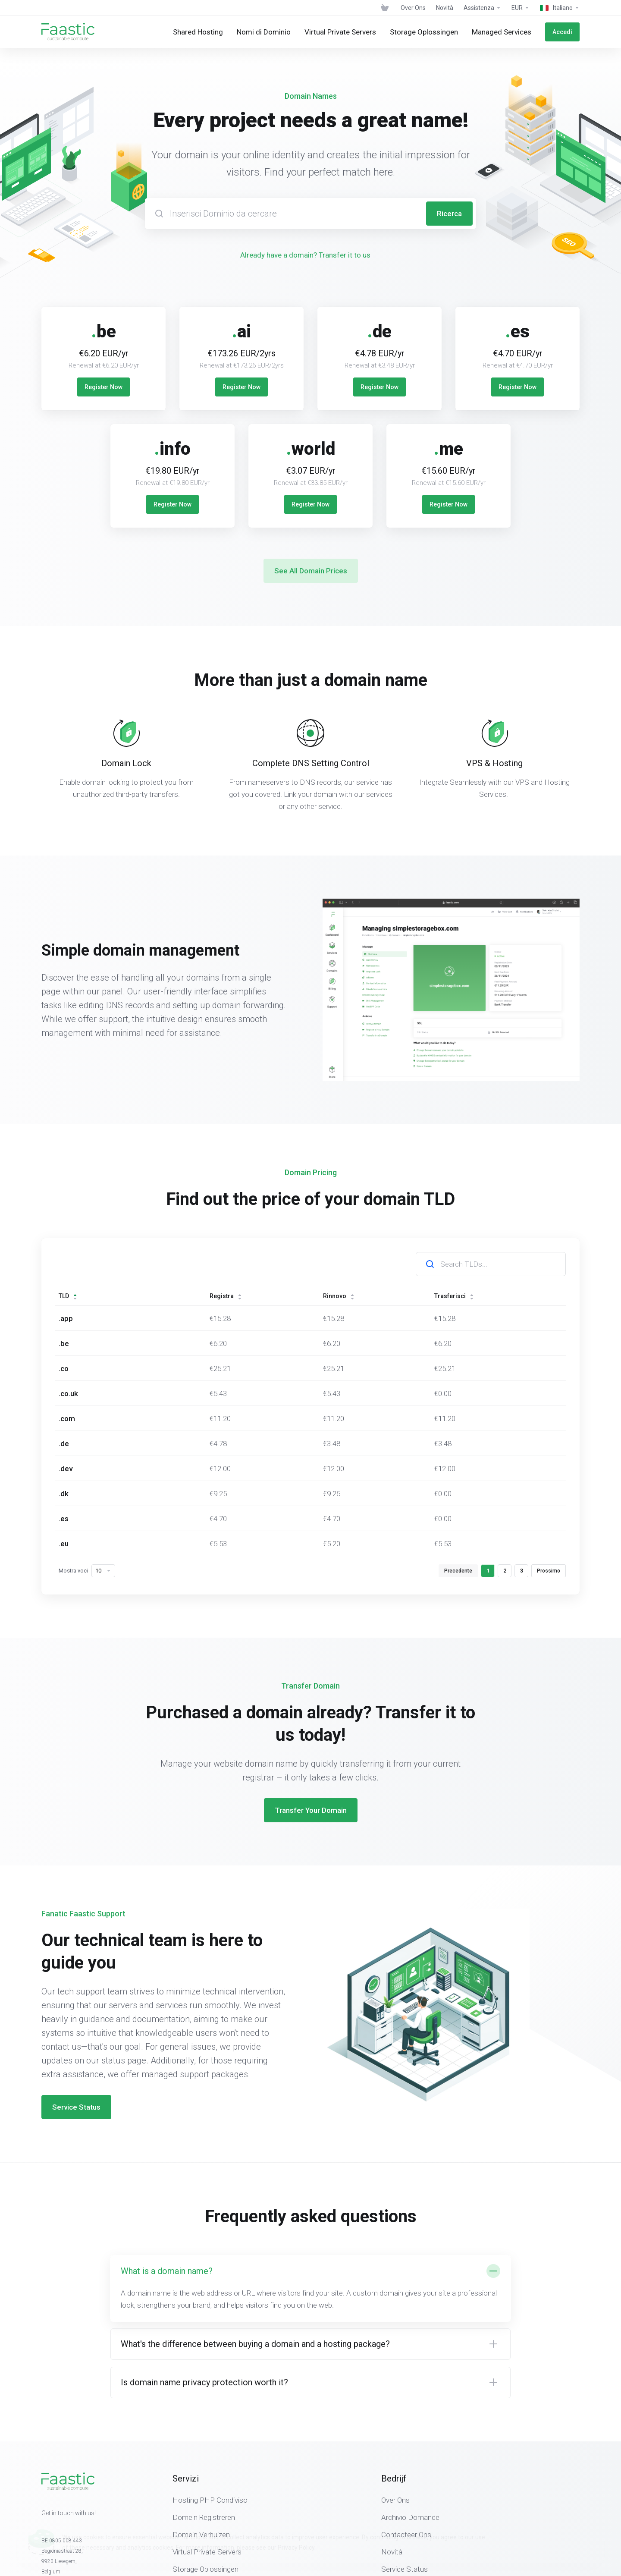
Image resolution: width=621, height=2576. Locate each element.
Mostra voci (87, 1570)
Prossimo (548, 1571)
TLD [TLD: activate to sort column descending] (68, 1296)
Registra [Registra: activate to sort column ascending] (226, 1296)
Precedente (458, 1571)
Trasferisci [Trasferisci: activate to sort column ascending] (454, 1296)
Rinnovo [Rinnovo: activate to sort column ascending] (339, 1296)
